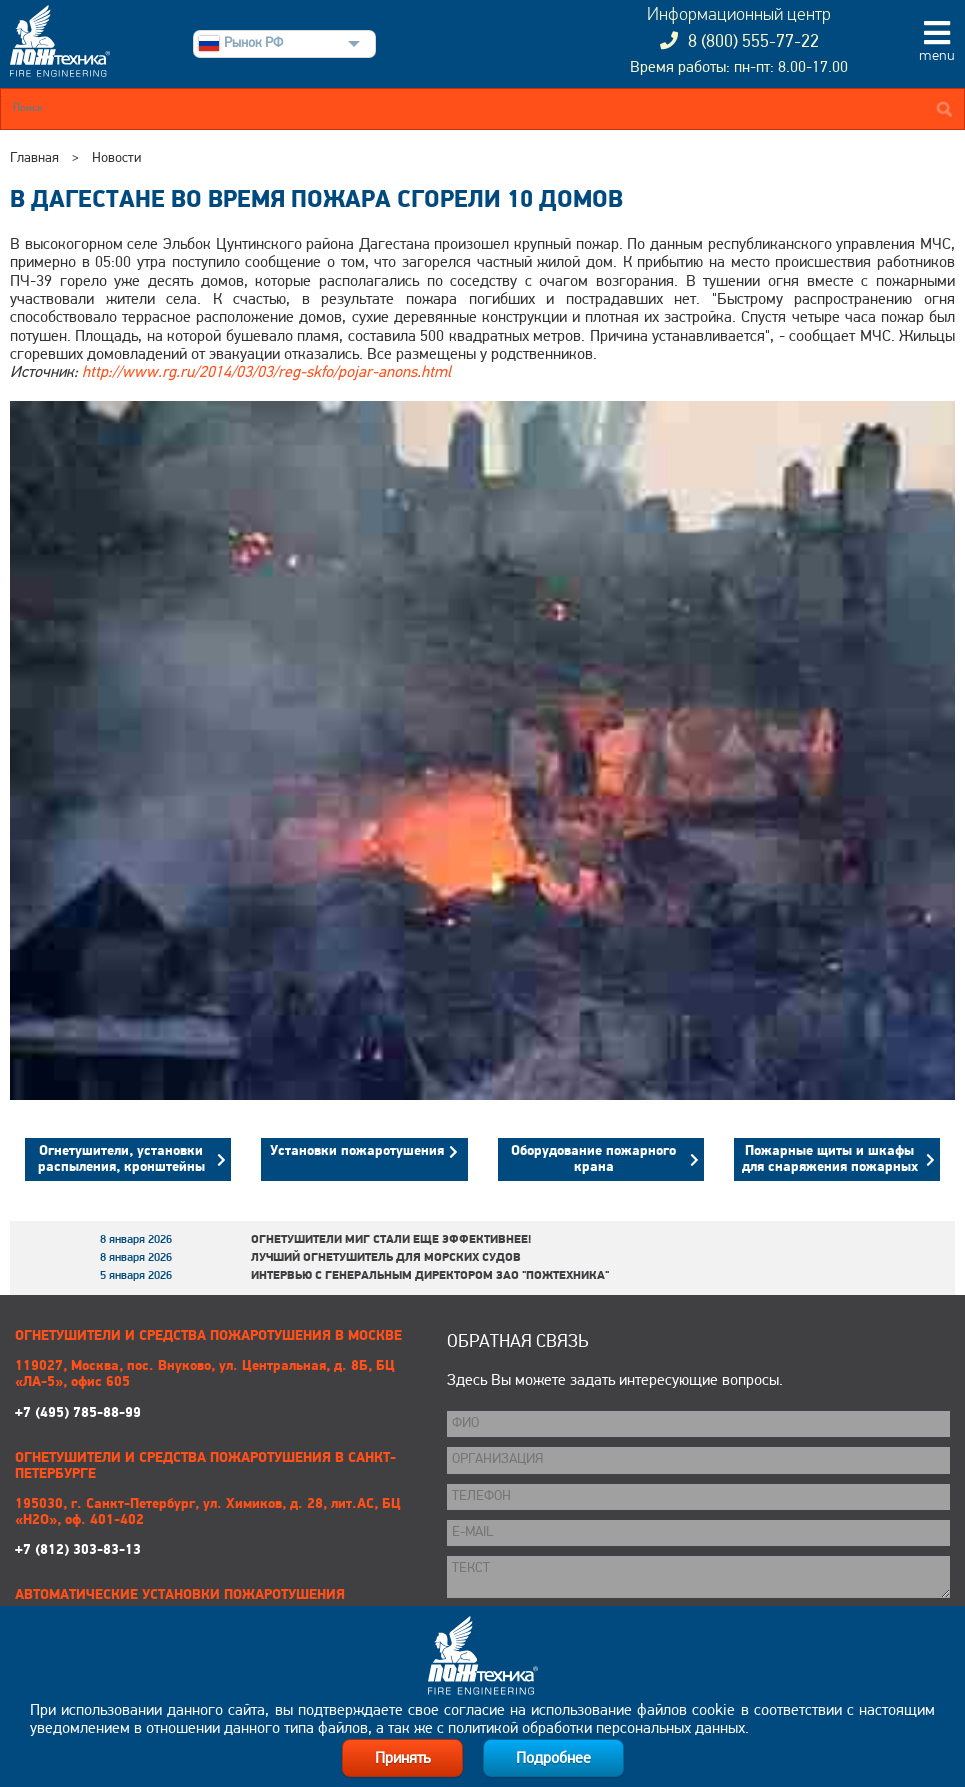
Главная (34, 158)
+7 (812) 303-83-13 (216, 1527)
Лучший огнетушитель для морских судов (386, 1258)
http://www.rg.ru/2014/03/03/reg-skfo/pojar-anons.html (266, 373)
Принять (402, 1759)
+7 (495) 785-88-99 (216, 1389)
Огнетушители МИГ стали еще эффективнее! (391, 1240)
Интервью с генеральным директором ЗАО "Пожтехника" (430, 1276)
